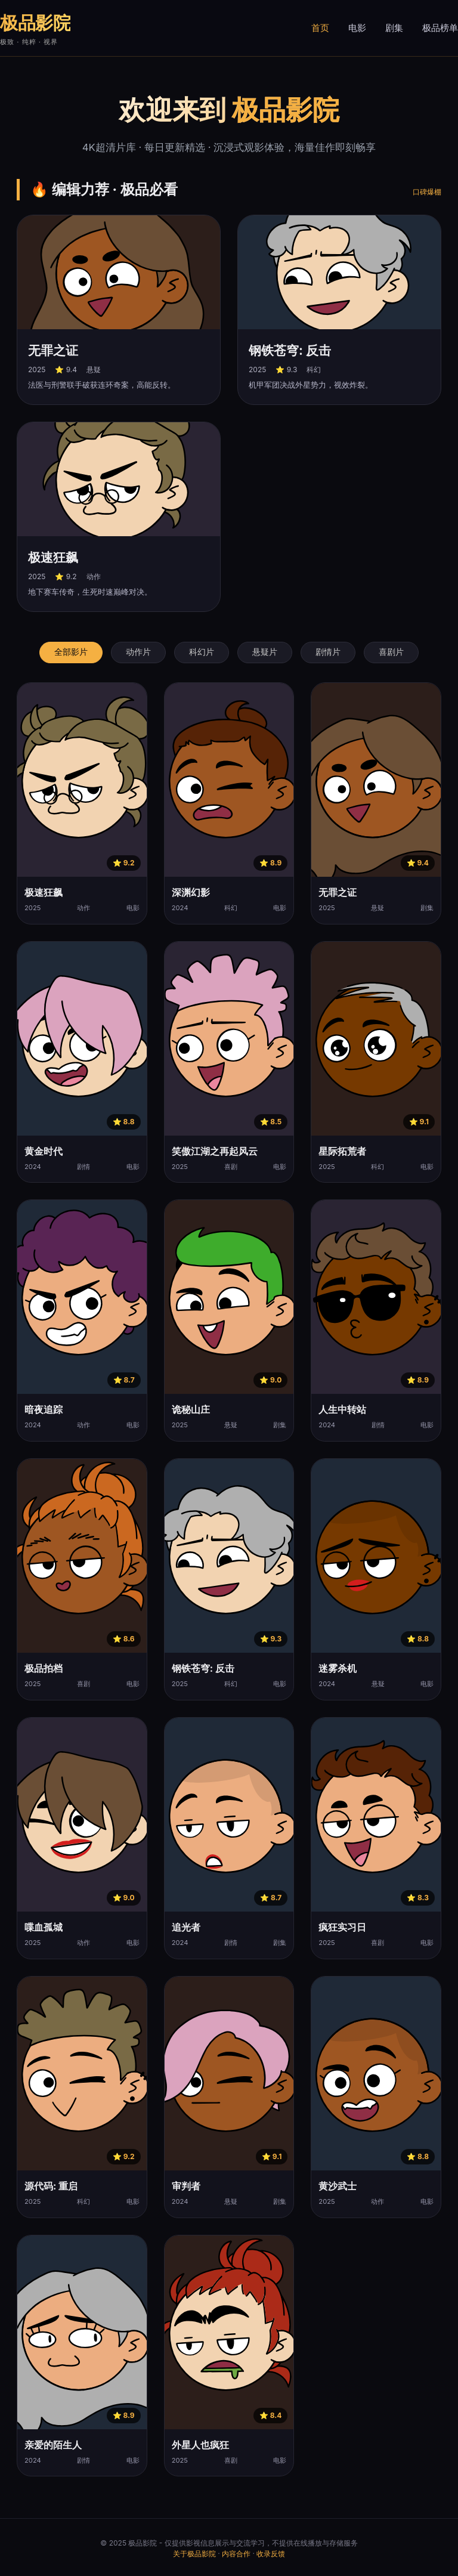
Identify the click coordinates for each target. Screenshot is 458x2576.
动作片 (138, 652)
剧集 (394, 27)
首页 (320, 27)
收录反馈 (270, 2553)
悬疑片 (264, 652)
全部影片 (71, 652)
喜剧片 (391, 652)
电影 (357, 27)
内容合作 (236, 2553)
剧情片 (328, 652)
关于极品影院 (194, 2553)
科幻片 (201, 652)
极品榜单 (440, 27)
